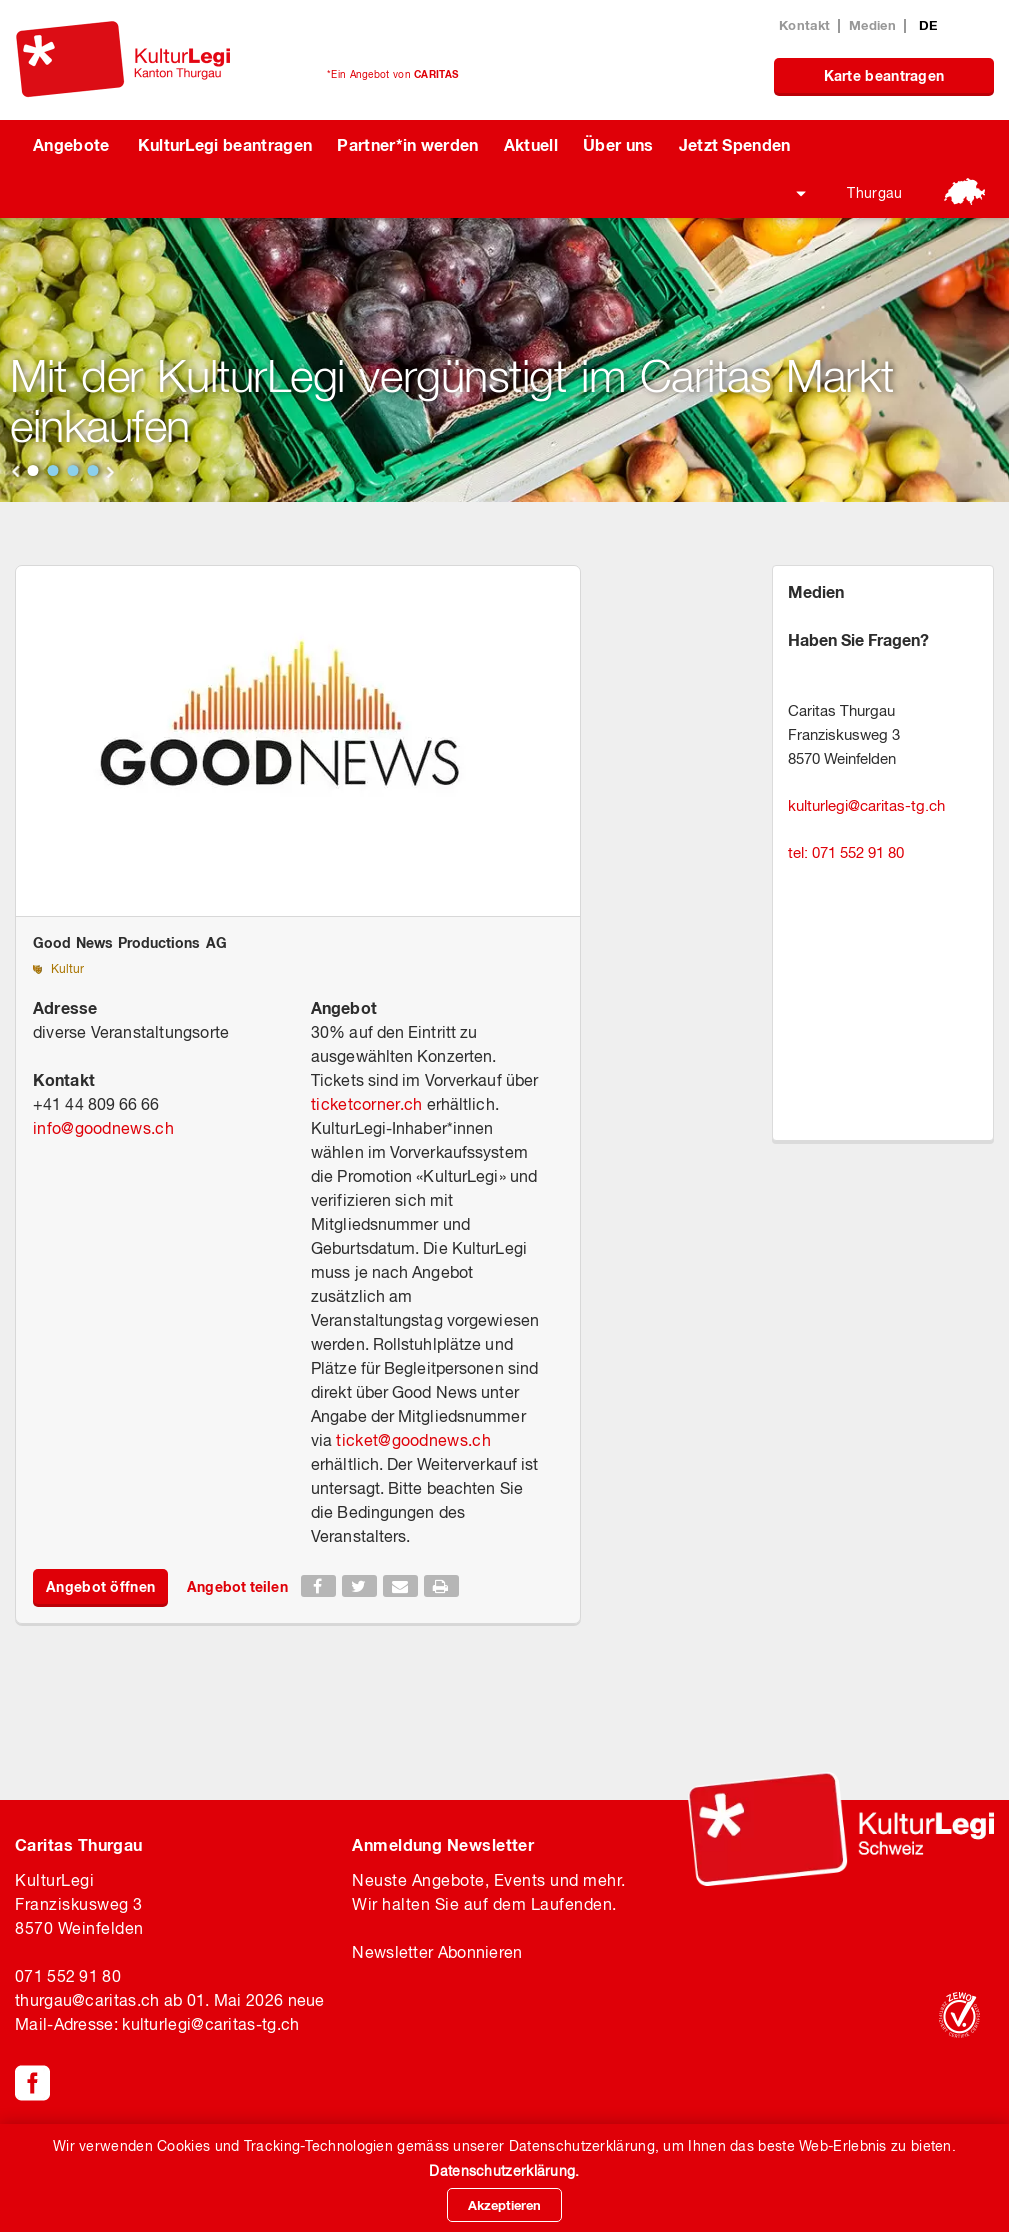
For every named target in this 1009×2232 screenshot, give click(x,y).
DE (928, 25)
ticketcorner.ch (367, 1104)
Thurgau (874, 193)
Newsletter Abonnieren (437, 1952)
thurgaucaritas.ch (87, 2000)
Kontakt (804, 25)
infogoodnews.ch (103, 1128)
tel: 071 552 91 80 (846, 852)
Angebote (71, 144)
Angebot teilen (237, 1586)
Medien (872, 25)
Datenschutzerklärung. (504, 2171)
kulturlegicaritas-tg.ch (866, 805)
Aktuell (531, 144)
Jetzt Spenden (735, 144)
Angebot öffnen (100, 1586)
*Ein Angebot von (392, 74)
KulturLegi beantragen (225, 144)
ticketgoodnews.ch (413, 1440)
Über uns (618, 144)
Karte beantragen (884, 75)
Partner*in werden (407, 144)
